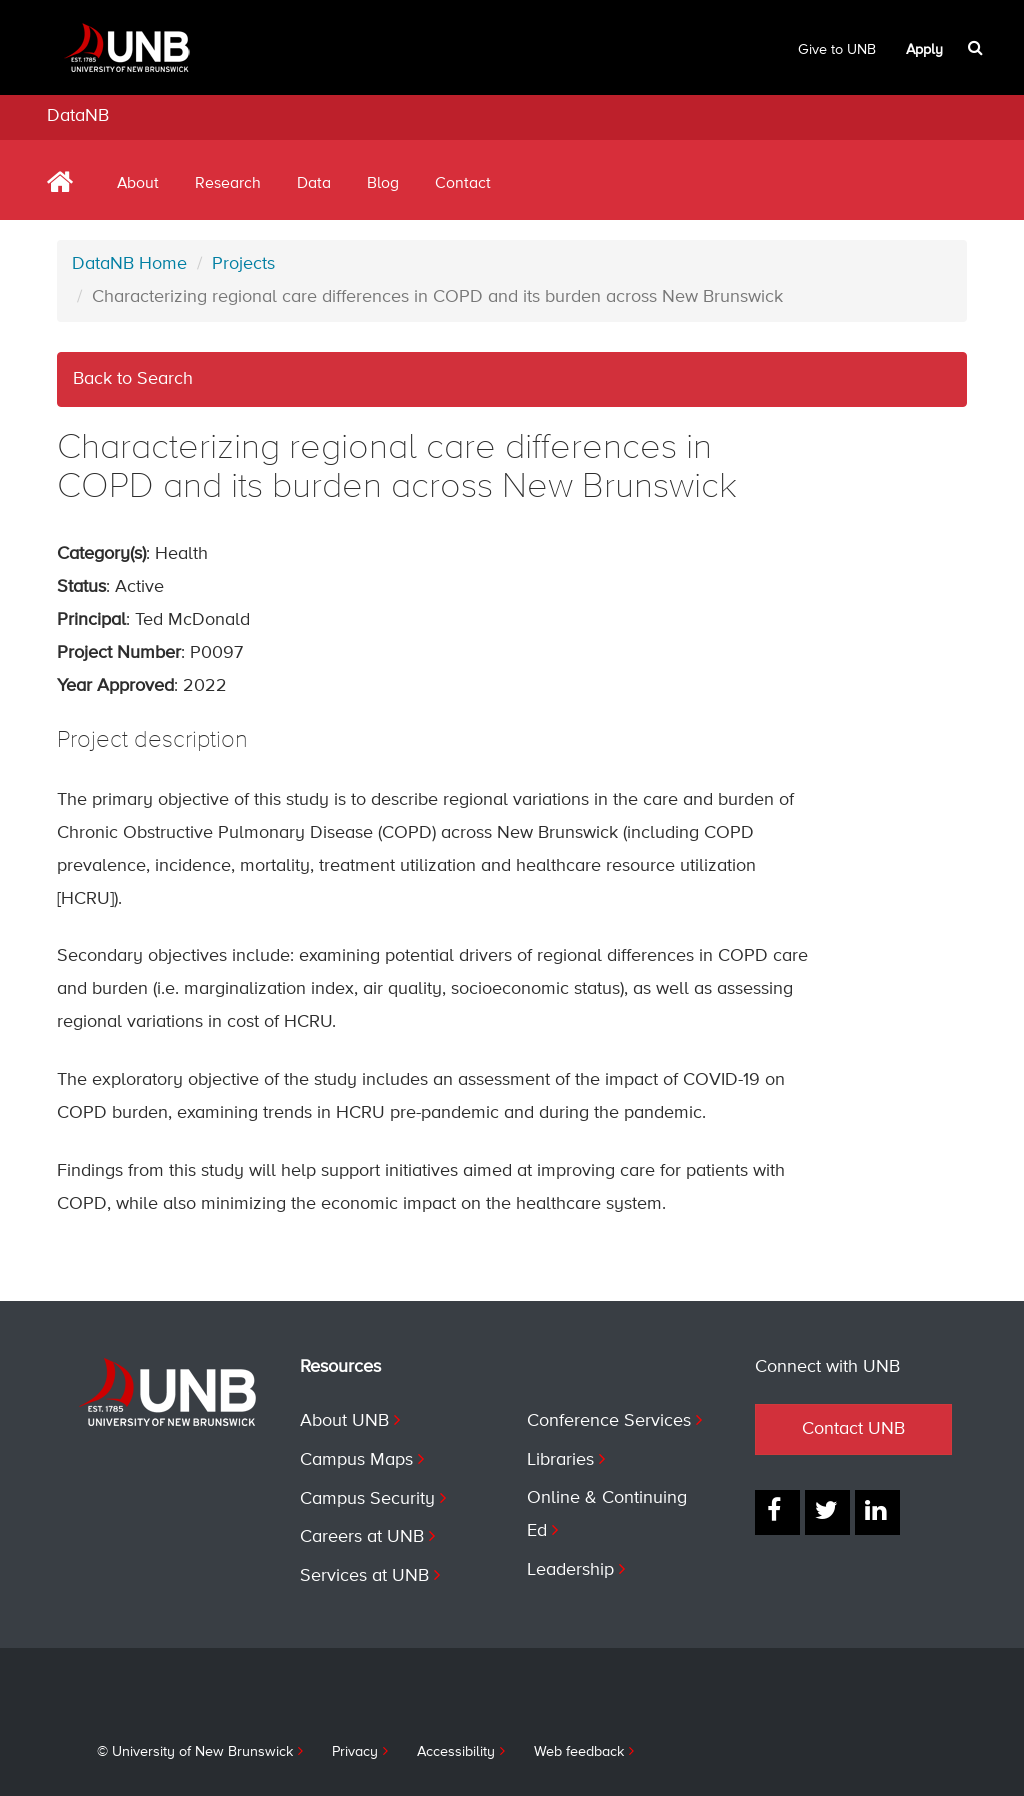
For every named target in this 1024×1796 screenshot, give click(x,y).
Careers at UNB (362, 1537)
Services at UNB (364, 1576)
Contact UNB (853, 1429)
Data (314, 184)
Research (228, 184)
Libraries (560, 1460)
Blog (383, 184)
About (138, 184)
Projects (243, 264)
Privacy (355, 1752)
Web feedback (579, 1752)
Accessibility (456, 1752)
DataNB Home (129, 264)
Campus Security (367, 1499)
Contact (463, 184)
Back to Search (133, 379)
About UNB (344, 1421)
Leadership (570, 1570)
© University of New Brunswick (195, 1752)
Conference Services (609, 1421)
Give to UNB (837, 50)
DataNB (78, 116)
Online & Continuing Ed (607, 1515)
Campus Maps (356, 1460)
